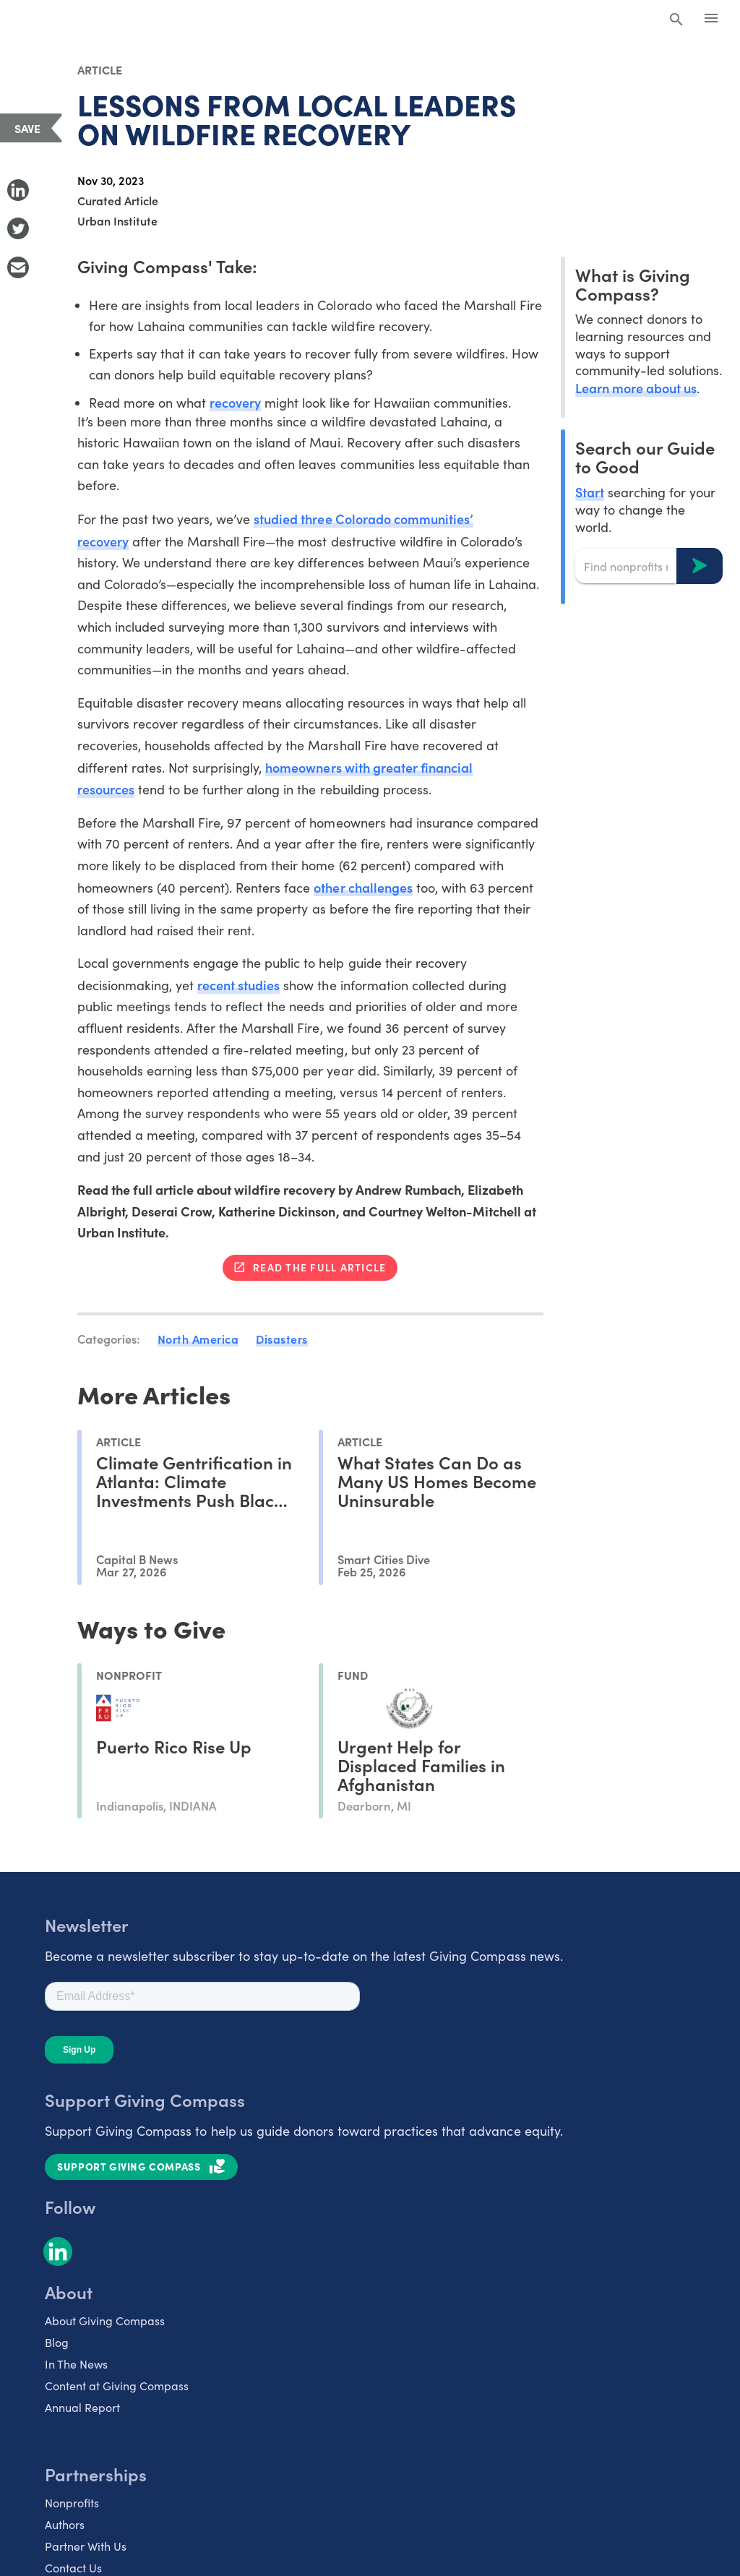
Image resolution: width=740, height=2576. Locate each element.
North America (198, 1339)
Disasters (282, 1339)
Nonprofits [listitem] (72, 2502)
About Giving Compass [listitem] (105, 2320)
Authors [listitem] (65, 2524)
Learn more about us (636, 388)
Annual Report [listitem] (82, 2407)
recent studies (238, 985)
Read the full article (319, 1267)
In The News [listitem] (76, 2363)
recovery (235, 402)
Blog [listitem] (57, 2342)
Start (589, 492)
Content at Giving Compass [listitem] (117, 2385)
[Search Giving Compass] (676, 20)
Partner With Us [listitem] (85, 2546)
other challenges (363, 887)
